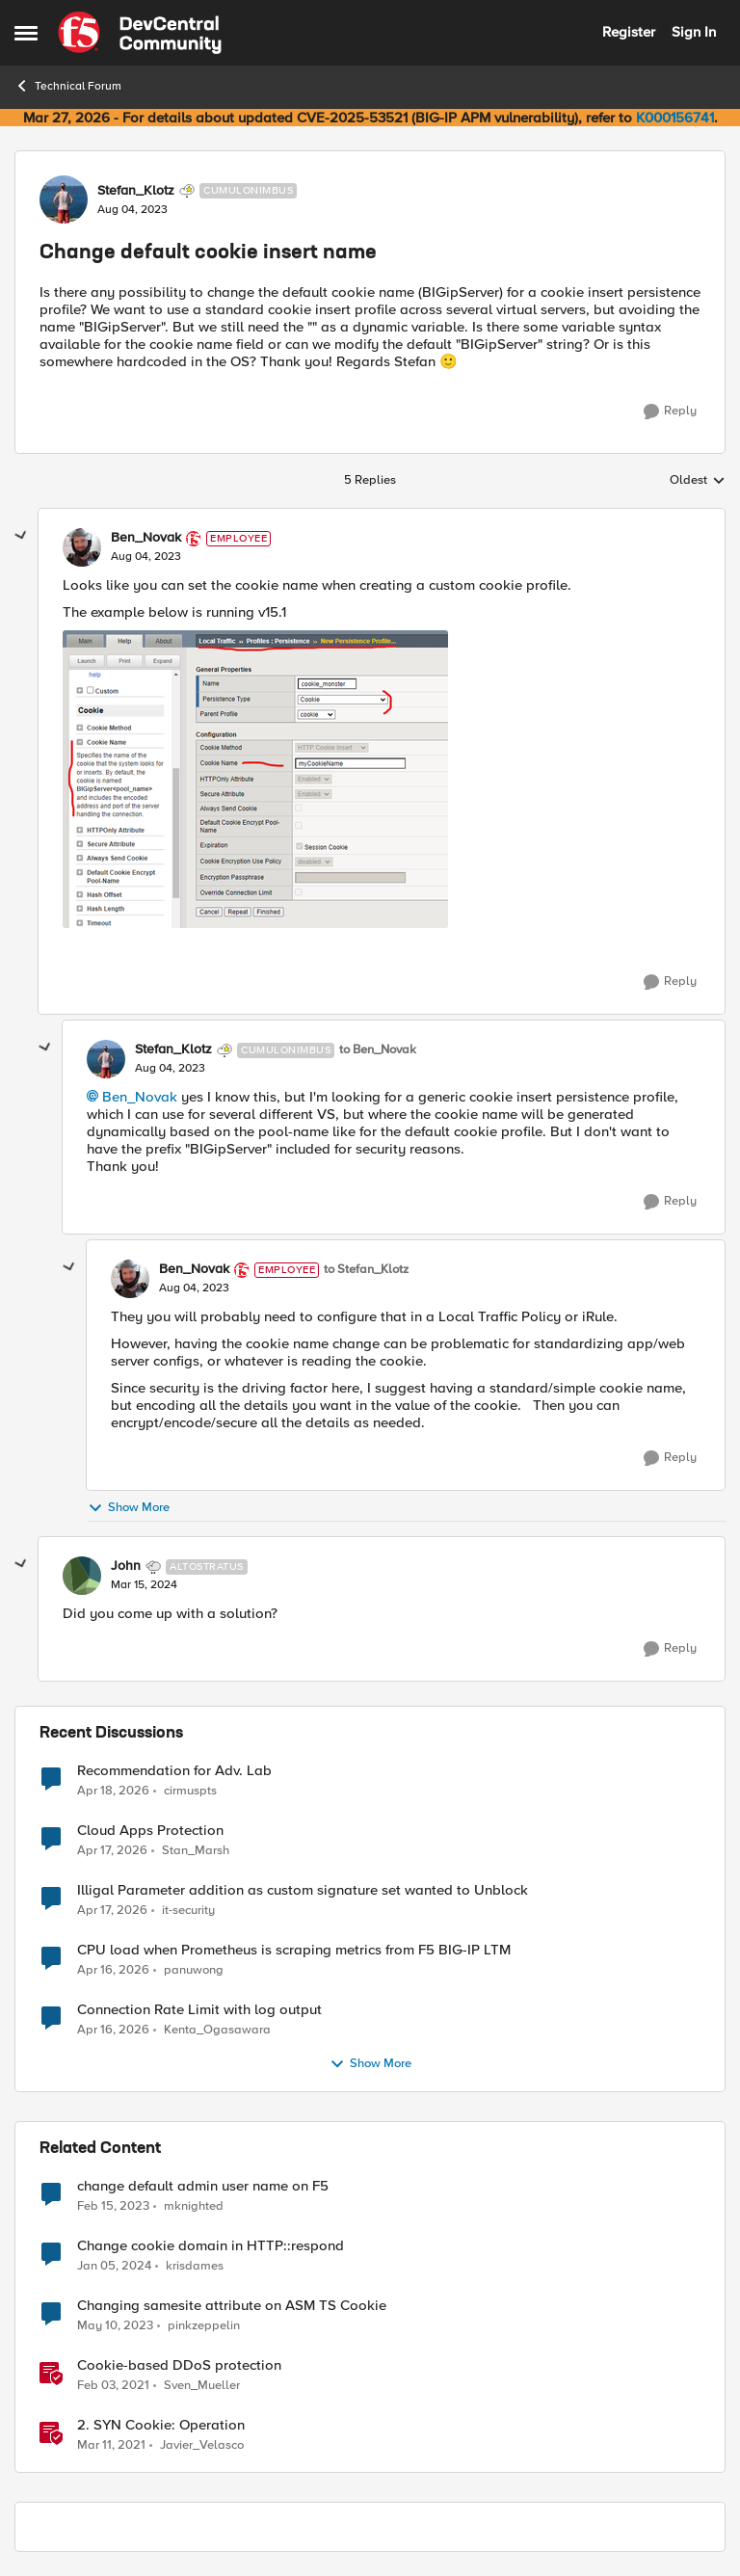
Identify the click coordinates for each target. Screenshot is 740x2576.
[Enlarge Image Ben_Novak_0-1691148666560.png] (255, 779)
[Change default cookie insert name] (146, 557)
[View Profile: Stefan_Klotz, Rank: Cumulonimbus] (64, 199)
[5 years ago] (113, 2385)
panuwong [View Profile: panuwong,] (194, 1969)
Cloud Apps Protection (150, 1830)
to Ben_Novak (377, 1050)
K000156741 (675, 117)
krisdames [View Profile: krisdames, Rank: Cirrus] (195, 2265)
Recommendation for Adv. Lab (174, 1771)
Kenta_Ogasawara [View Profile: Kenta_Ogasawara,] (217, 2029)
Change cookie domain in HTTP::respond (210, 2246)
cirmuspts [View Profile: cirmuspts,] (190, 1790)
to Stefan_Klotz (366, 1269)
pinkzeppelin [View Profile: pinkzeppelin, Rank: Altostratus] (204, 2325)
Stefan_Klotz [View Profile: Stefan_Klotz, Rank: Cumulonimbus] (135, 191)
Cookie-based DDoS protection (179, 2365)
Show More (129, 1508)
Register (628, 31)
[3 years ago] (113, 2206)
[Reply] (670, 411)
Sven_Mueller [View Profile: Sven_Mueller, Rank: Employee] (202, 2384)
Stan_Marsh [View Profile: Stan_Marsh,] (195, 1850)
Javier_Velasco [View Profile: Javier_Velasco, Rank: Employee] (202, 2445)
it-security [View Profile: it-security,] (188, 1909)
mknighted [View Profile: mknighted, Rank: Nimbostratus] (194, 2205)
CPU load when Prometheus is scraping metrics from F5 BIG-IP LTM (294, 1950)
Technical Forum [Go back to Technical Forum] (67, 85)
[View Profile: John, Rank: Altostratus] (82, 1575)
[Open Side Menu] (26, 32)
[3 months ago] (113, 1790)
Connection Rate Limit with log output (199, 2010)
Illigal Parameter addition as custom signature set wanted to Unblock (302, 1890)
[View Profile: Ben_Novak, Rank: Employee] (82, 547)
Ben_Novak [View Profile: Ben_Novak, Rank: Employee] (146, 537)
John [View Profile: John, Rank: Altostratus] (126, 1566)
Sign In (694, 31)
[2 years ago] (114, 2265)
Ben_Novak (139, 1096)
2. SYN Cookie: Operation (161, 2425)
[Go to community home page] (139, 33)
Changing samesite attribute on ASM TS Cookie (231, 2305)
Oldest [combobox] (698, 481)
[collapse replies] (21, 535)
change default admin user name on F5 (203, 2186)
